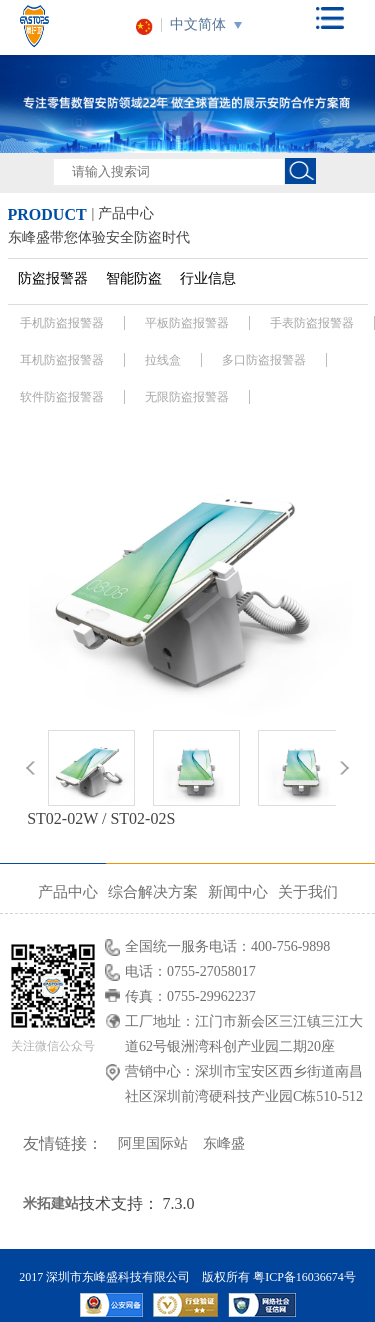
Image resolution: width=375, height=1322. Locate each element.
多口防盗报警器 (264, 360)
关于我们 (308, 892)
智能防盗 (134, 278)
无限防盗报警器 (187, 397)
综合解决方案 (153, 892)
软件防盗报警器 (62, 397)
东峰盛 (224, 1143)
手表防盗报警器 (312, 323)
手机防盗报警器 (62, 323)
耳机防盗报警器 (62, 360)
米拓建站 (51, 1203)
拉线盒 (163, 360)
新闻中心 (238, 892)
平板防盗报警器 (187, 323)
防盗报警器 (53, 278)
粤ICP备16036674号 (304, 1277)
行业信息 (208, 278)
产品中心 (68, 892)
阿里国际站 (153, 1143)
